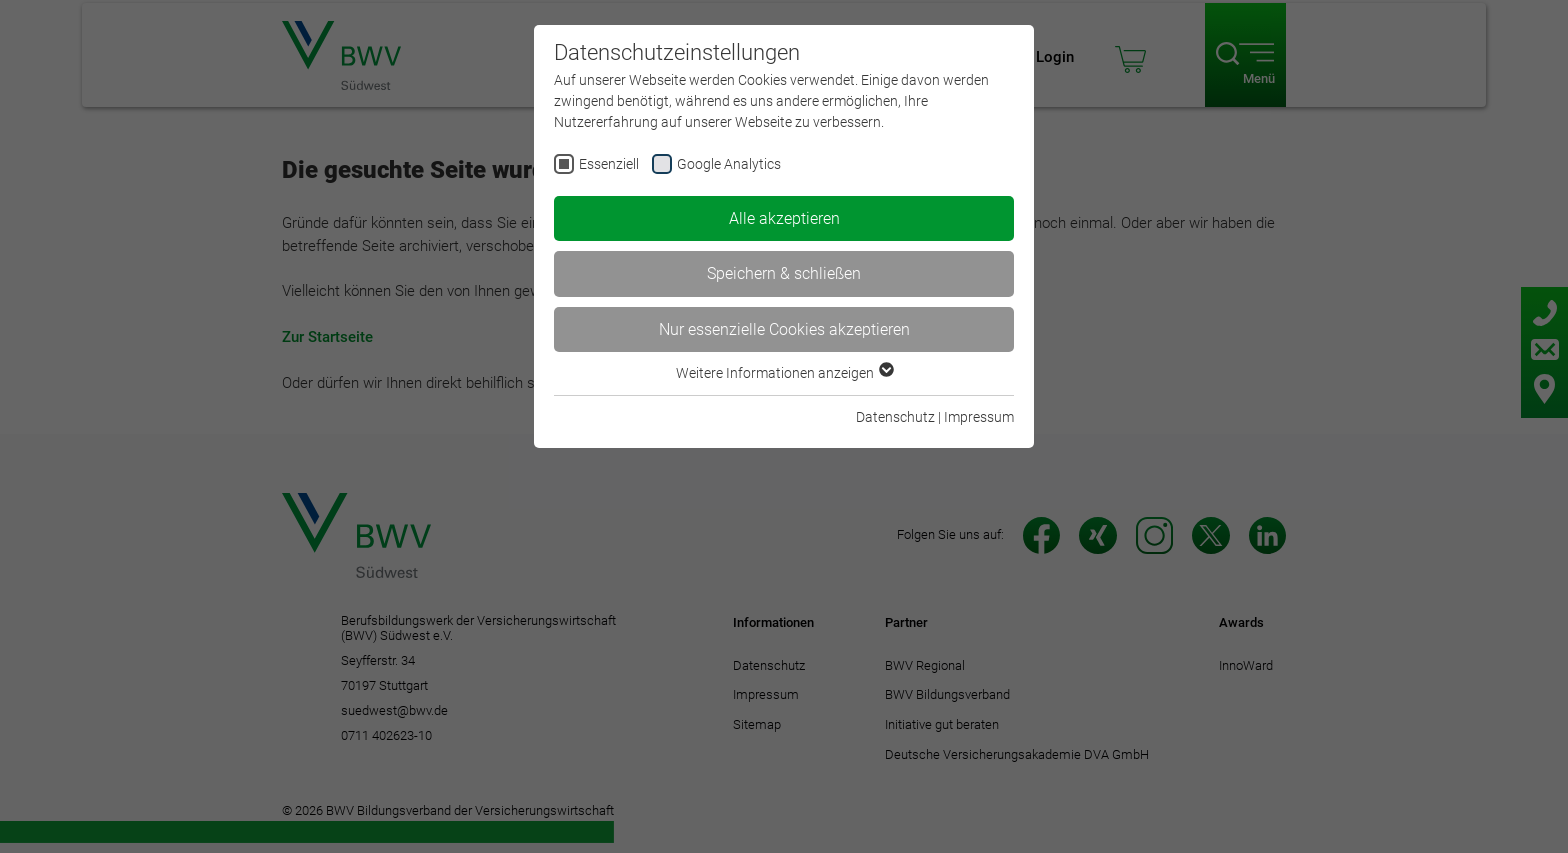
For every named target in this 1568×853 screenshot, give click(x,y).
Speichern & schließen (784, 273)
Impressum (979, 417)
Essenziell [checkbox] (609, 164)
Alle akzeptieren (784, 218)
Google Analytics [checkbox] (729, 164)
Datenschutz (895, 417)
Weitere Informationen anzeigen (784, 373)
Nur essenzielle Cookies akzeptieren (784, 329)
